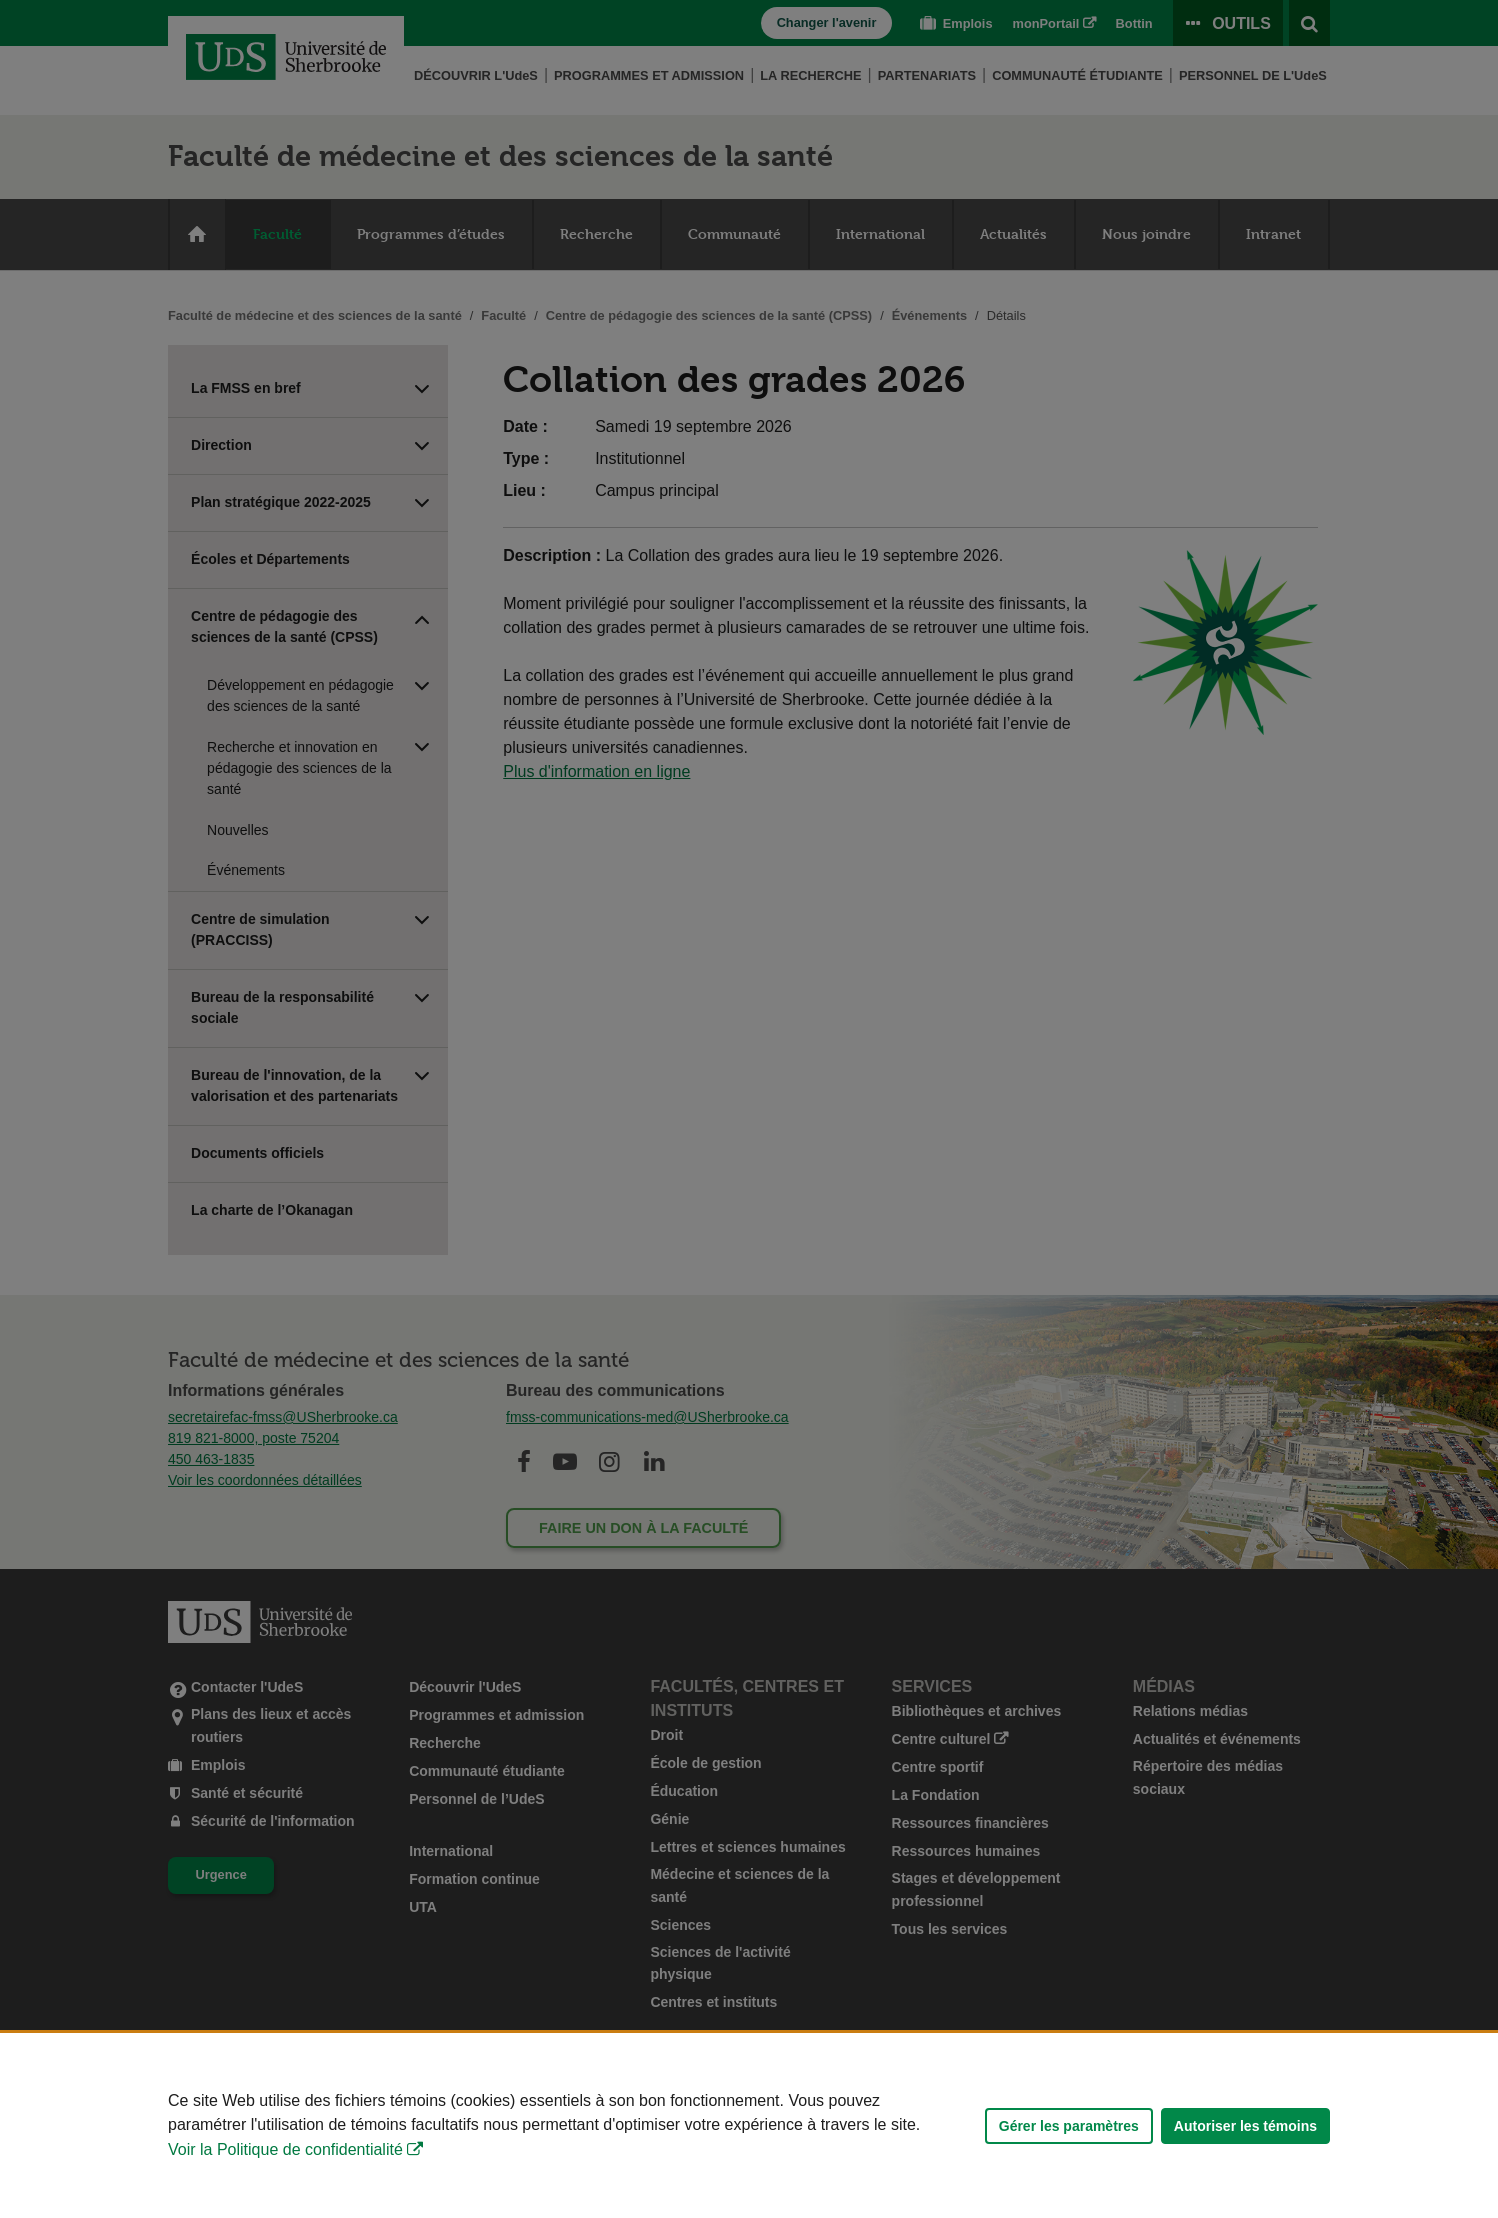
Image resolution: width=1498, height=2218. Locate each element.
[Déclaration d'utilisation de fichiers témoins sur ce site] (749, 2125)
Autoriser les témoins (1245, 2126)
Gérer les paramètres (1069, 2126)
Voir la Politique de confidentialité (285, 2149)
